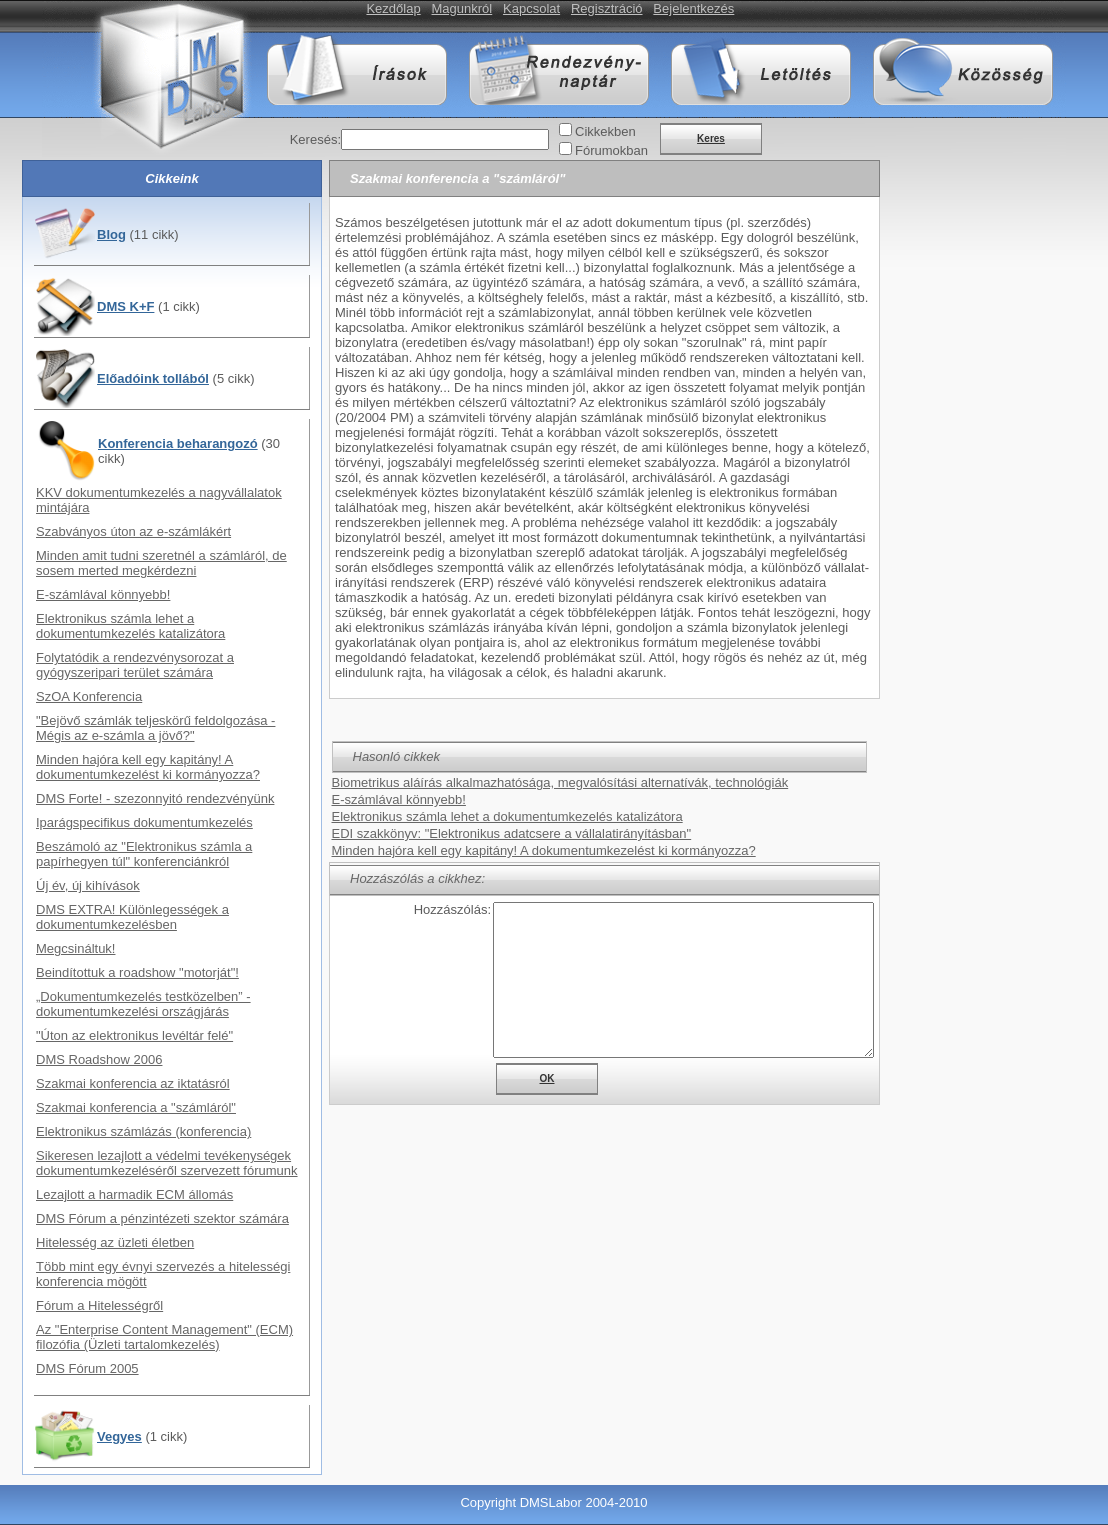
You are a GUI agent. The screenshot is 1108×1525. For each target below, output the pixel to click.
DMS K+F (125, 306)
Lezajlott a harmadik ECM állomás (134, 1194)
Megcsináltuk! (75, 948)
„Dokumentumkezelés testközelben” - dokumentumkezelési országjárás (143, 1004)
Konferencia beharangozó (178, 443)
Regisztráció (607, 8)
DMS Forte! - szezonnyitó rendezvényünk (155, 798)
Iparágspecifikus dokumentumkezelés (144, 822)
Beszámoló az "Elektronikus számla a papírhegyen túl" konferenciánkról (144, 854)
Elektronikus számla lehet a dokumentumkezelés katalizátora (130, 626)
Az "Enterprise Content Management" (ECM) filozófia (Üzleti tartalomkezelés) (164, 1337)
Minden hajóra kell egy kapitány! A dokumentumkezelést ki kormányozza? (148, 767)
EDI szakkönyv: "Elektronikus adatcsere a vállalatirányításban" (512, 833)
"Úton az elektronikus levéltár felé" (134, 1035)
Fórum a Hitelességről (99, 1305)
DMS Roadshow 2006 (99, 1059)
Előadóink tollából (153, 378)
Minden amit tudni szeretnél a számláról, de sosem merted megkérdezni (161, 563)
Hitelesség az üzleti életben (115, 1242)
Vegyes (119, 1436)
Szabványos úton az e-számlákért (133, 531)
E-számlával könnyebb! (103, 594)
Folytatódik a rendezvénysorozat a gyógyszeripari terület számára (135, 665)
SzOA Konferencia (89, 696)
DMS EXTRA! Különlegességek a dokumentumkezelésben (132, 917)
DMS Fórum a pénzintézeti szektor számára (162, 1218)
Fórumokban (611, 150)
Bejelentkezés (693, 8)
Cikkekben (605, 131)
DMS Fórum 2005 (87, 1368)
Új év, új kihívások (88, 885)
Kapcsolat (531, 8)
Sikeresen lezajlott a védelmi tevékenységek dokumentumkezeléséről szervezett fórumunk (167, 1163)
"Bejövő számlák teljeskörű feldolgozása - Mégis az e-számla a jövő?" (155, 728)
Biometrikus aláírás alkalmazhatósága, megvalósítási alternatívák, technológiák (560, 782)
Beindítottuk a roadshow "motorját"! (137, 972)
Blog (111, 234)
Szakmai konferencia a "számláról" (136, 1107)
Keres (711, 138)
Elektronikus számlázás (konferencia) (143, 1131)
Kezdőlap (393, 8)
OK (547, 1078)
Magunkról (462, 8)
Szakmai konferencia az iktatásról (133, 1083)
